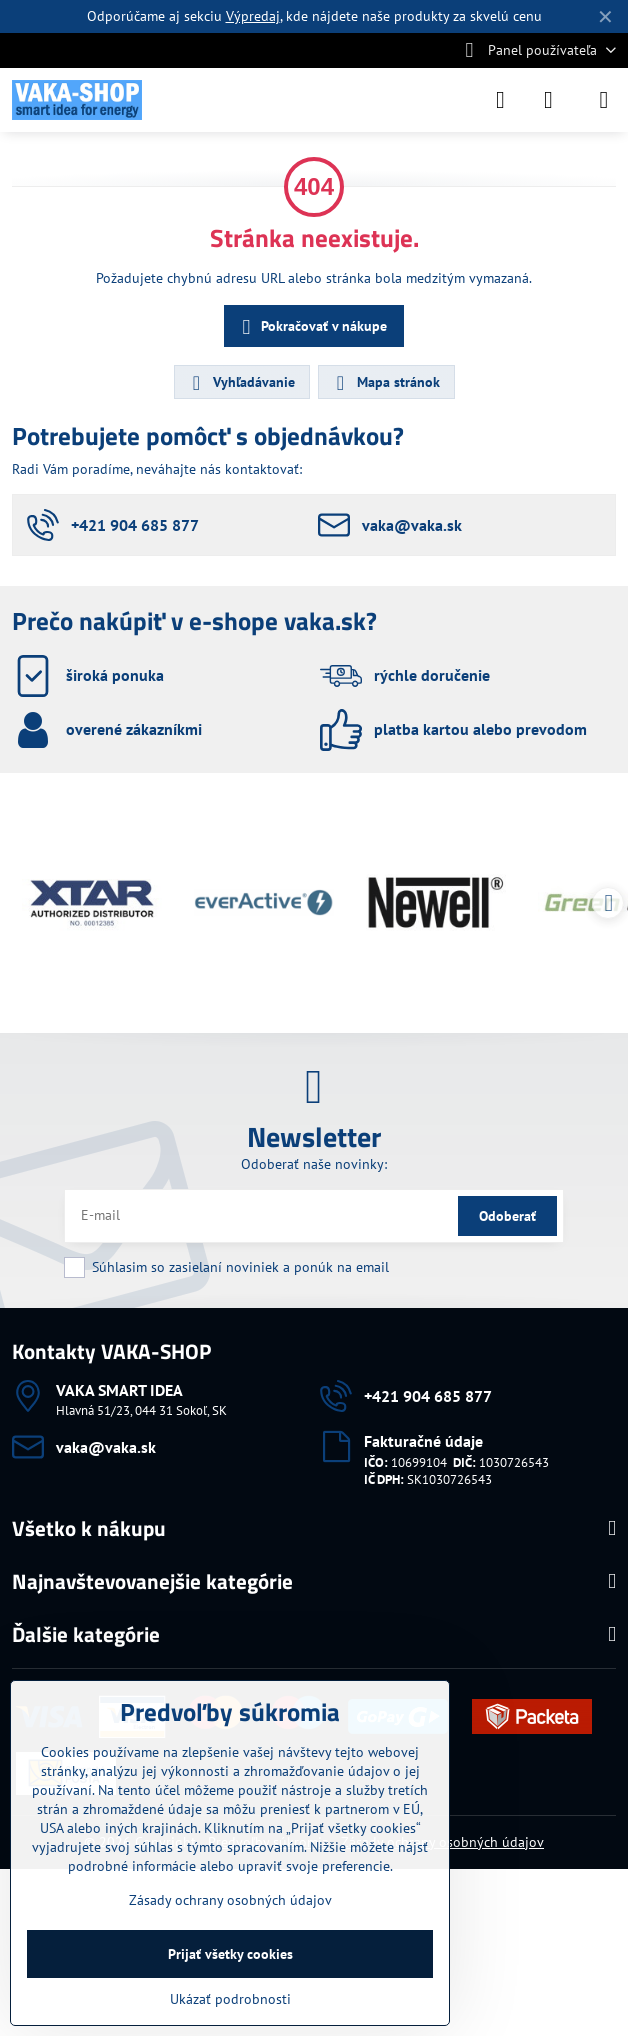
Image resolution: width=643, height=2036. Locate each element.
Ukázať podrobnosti (230, 1999)
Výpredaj (253, 16)
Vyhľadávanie (241, 383)
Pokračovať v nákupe (311, 327)
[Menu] (604, 100)
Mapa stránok (385, 383)
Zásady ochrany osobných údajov (230, 1900)
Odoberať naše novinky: (314, 1164)
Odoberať (507, 1216)
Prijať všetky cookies (230, 1954)
